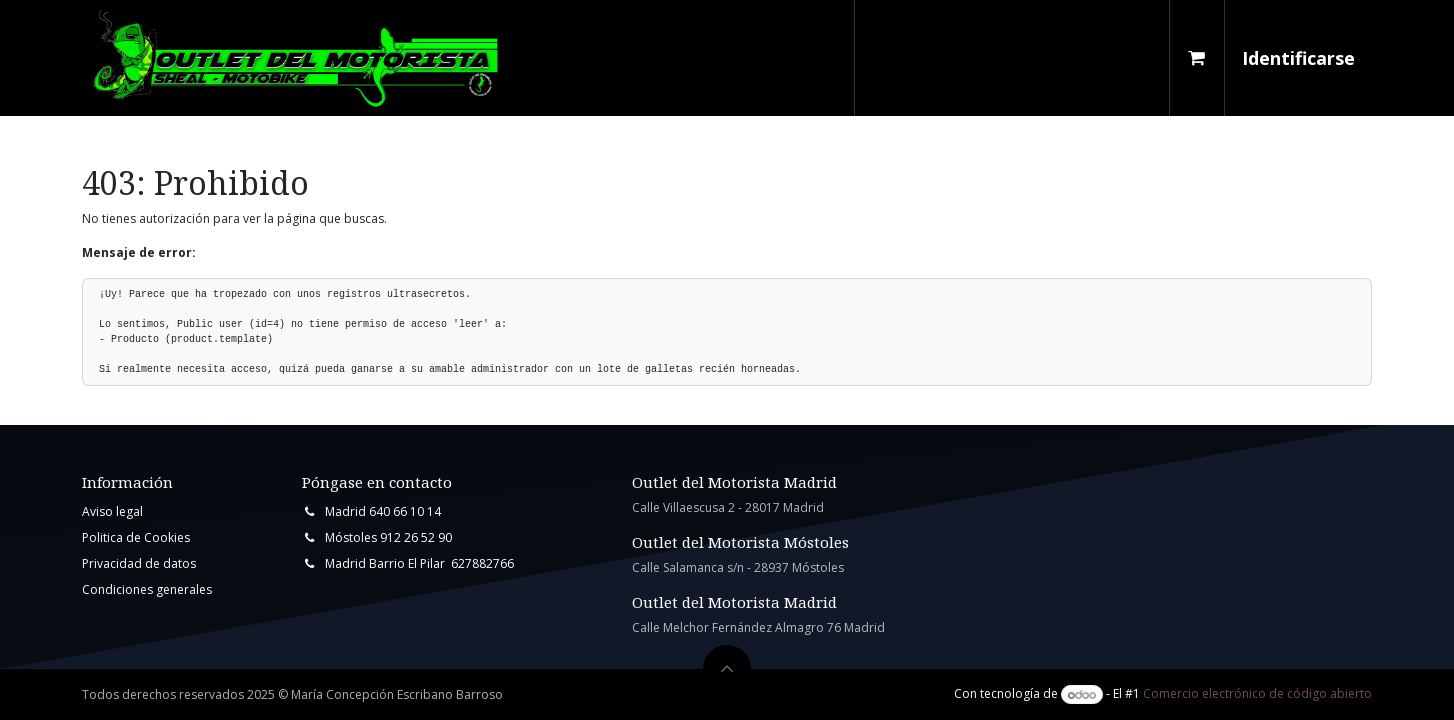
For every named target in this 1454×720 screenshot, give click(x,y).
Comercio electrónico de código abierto (1257, 694)
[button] (727, 669)
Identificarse (1298, 58)
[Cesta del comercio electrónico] (1197, 58)
